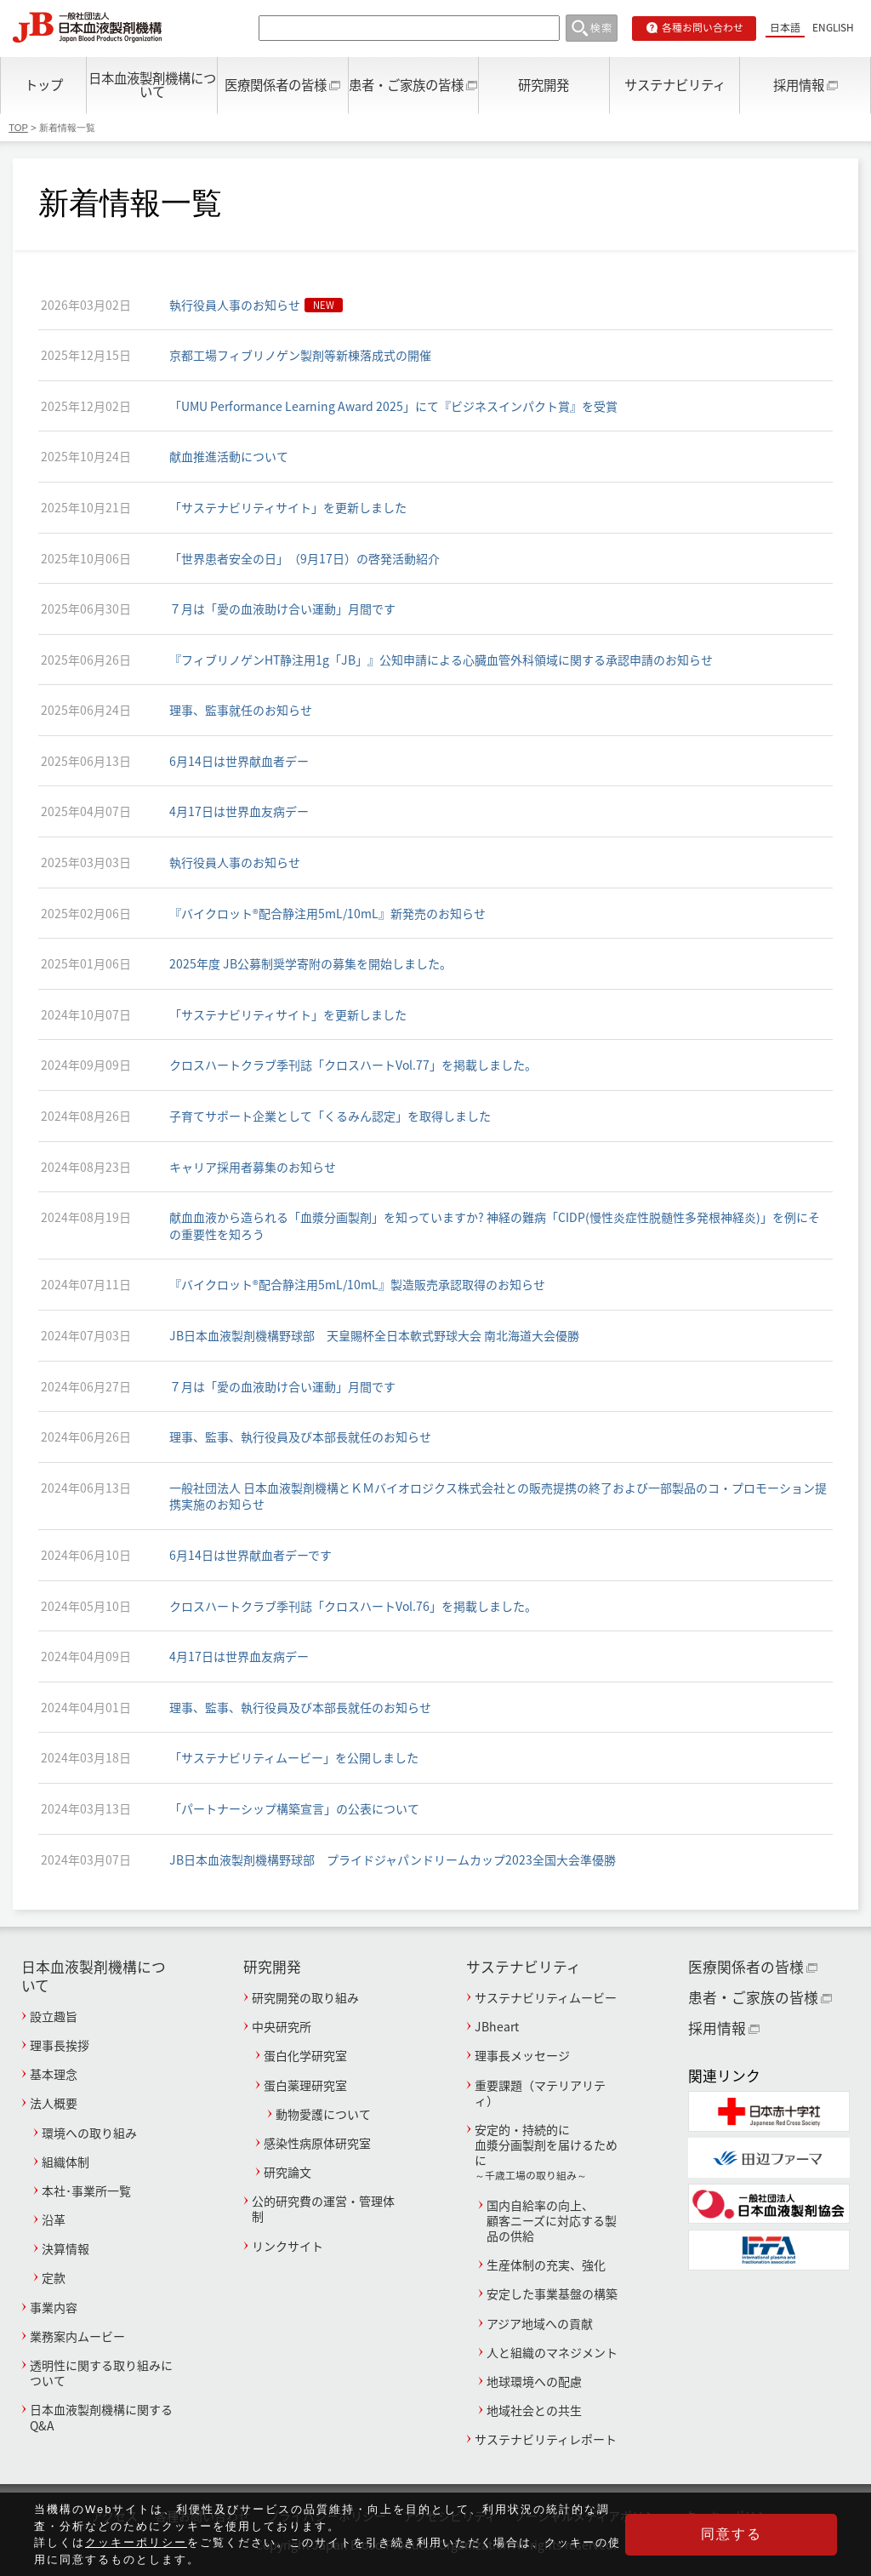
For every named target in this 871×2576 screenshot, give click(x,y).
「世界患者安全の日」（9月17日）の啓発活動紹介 (304, 558)
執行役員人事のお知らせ (234, 304)
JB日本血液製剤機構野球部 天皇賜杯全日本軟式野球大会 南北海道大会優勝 (374, 1335)
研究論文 (287, 2171)
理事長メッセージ (522, 2055)
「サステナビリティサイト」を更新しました (288, 507)
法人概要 (53, 2102)
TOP (18, 128)
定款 (53, 2277)
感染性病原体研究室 (317, 2142)
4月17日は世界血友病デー (239, 811)
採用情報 (798, 84)
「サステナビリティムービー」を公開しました (293, 1757)
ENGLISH (833, 27)
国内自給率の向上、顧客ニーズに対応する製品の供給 (552, 2220)
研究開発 (543, 84)
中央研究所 (281, 2026)
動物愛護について (323, 2113)
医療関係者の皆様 (276, 84)
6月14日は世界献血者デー (239, 760)
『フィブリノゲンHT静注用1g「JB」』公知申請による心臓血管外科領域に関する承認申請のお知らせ (441, 659)
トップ (44, 84)
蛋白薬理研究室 (305, 2084)
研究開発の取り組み (305, 1997)
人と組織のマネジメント (552, 2352)
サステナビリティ (675, 84)
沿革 (53, 2219)
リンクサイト (287, 2245)
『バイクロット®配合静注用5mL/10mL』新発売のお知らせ (327, 913)
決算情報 (65, 2248)
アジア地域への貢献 (540, 2323)
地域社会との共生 (534, 2410)
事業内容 (53, 2307)
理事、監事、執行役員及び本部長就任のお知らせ (300, 1436)
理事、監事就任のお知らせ (240, 709)
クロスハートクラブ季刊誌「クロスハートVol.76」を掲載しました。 (353, 1605)
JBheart (497, 2026)
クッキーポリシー (136, 2542)
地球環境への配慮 (534, 2381)
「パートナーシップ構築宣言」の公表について (294, 1808)
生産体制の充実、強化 (546, 2264)
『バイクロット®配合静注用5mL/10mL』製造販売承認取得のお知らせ (357, 1284)
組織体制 (65, 2161)
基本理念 (53, 2073)
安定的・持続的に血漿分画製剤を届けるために (547, 2152)
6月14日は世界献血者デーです (250, 1554)
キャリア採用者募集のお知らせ (252, 1166)
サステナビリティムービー (546, 1997)
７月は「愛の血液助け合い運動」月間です (282, 608)
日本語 (785, 27)
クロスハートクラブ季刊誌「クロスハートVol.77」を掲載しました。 (353, 1064)
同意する (752, 2534)
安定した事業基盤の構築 (552, 2293)
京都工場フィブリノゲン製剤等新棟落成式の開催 (300, 354)
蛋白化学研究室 (305, 2055)
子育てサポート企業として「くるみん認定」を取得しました (330, 1115)
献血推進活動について (228, 456)
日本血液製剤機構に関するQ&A (101, 2417)
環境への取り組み (89, 2132)
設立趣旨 (53, 2016)
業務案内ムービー (77, 2336)
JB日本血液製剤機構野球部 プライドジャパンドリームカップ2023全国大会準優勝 (392, 1859)
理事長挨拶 (59, 2044)
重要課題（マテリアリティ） (540, 2092)
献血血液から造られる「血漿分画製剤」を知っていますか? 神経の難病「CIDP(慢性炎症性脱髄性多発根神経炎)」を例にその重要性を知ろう (494, 1225)
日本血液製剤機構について (152, 84)
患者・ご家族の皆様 (406, 84)
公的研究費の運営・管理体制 (323, 2208)
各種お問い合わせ (702, 27)
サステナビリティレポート (546, 2438)
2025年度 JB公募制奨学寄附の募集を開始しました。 (310, 963)
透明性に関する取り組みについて (101, 2372)
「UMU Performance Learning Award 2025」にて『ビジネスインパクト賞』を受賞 (393, 405)
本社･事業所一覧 (86, 2190)
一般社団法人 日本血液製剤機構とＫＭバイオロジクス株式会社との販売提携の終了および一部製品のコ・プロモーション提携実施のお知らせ (498, 1496)
